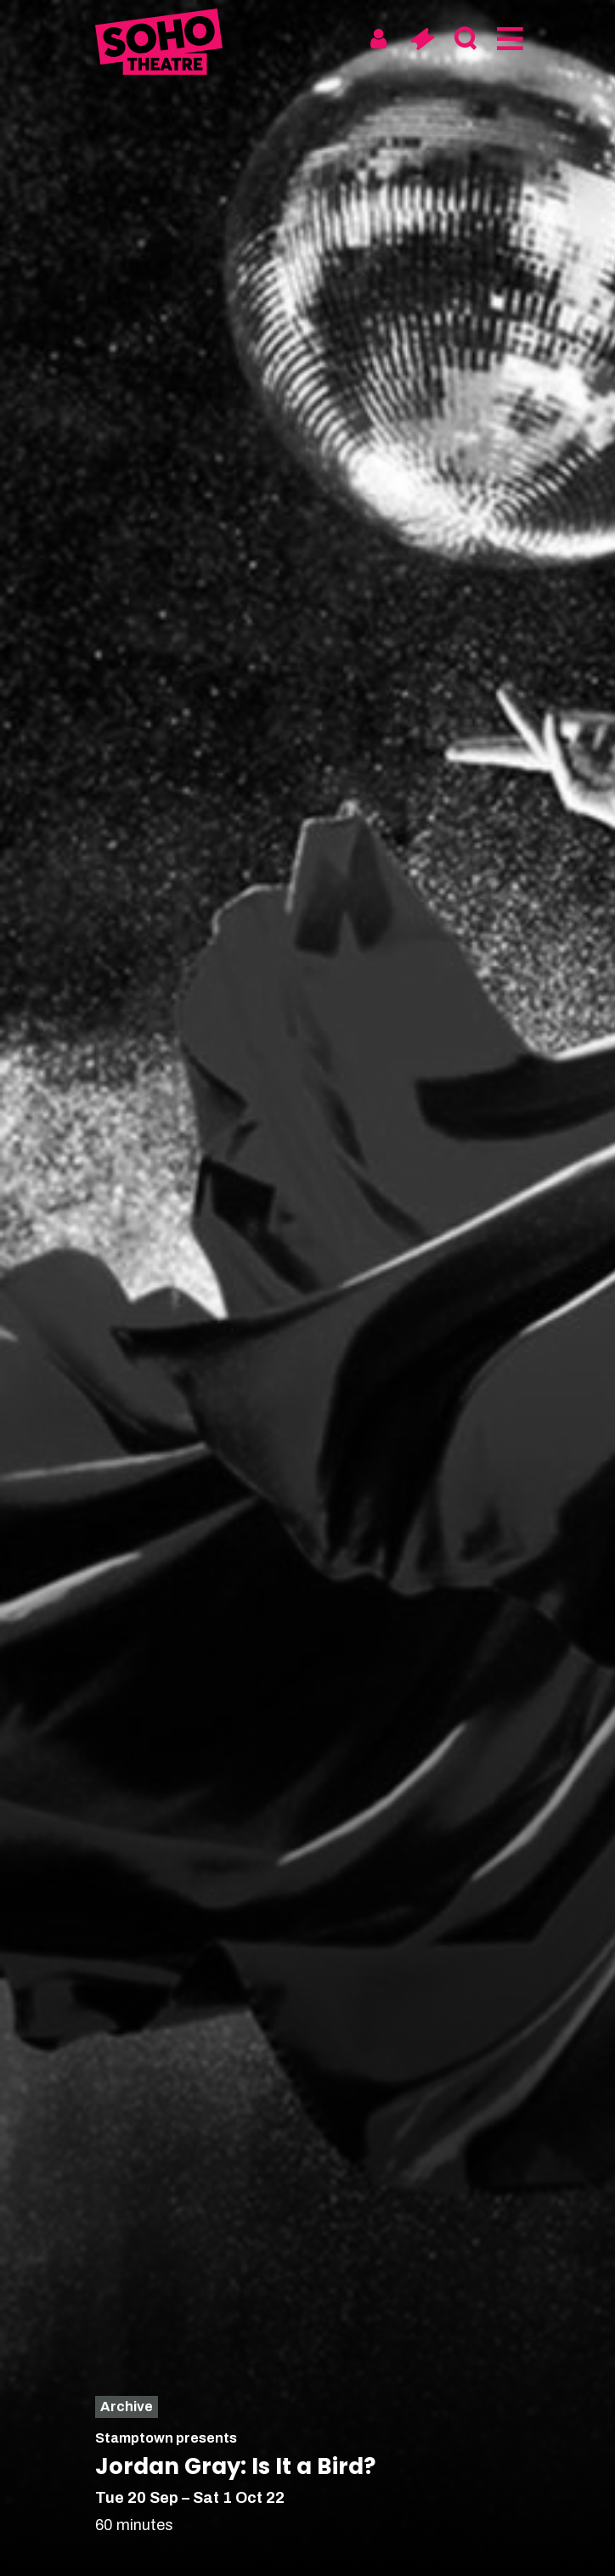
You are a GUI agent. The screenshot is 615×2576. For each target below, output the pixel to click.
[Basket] (421, 39)
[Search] (465, 39)
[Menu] (508, 39)
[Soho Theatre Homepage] (159, 44)
